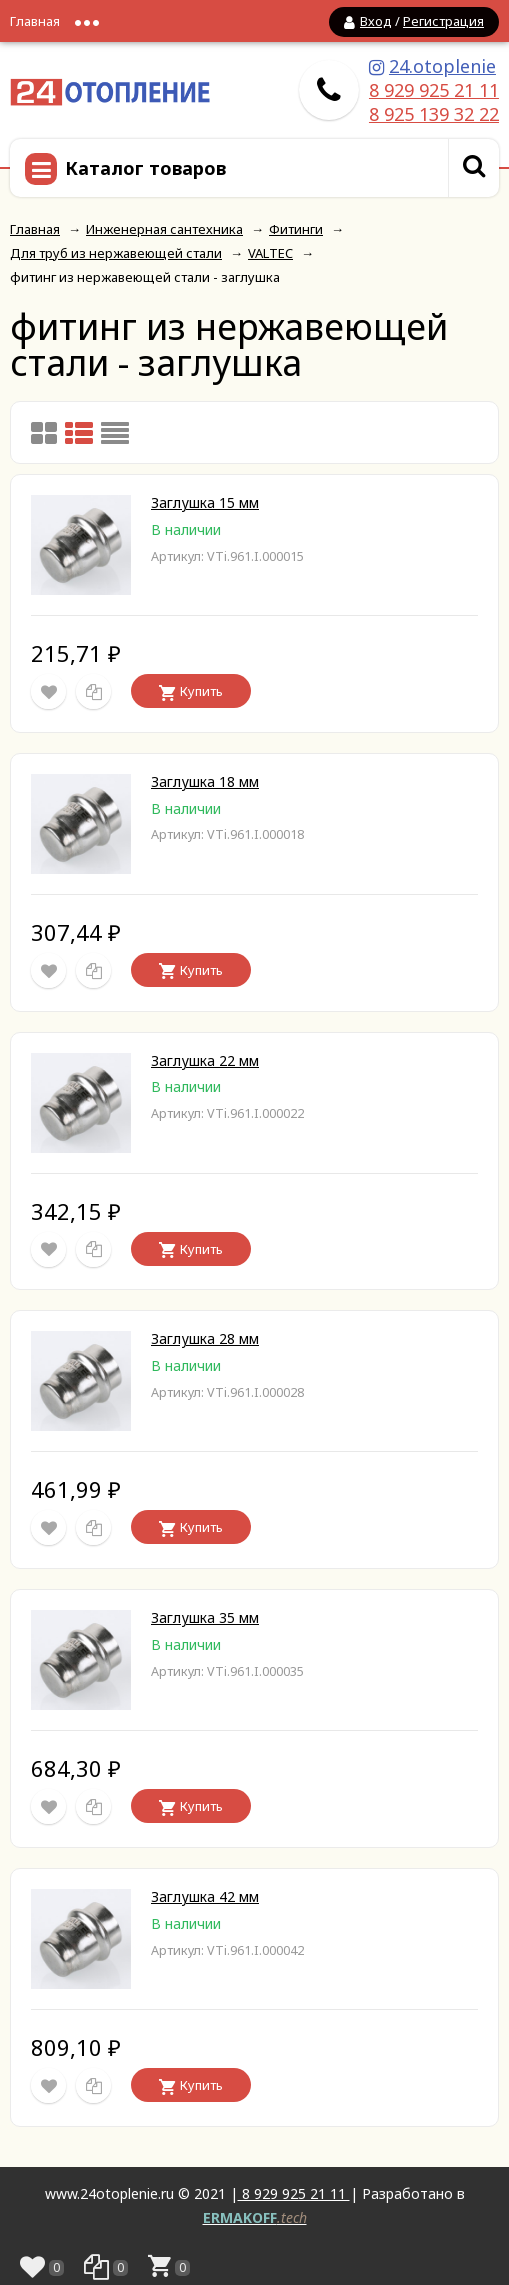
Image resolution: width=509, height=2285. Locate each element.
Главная (35, 21)
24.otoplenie (442, 66)
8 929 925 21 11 (434, 90)
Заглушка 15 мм (205, 502)
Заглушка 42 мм (205, 1896)
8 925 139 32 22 (434, 114)
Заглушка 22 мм (205, 1060)
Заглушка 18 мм (205, 781)
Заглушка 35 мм (205, 1617)
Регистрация (443, 21)
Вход (376, 21)
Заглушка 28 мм (205, 1338)
